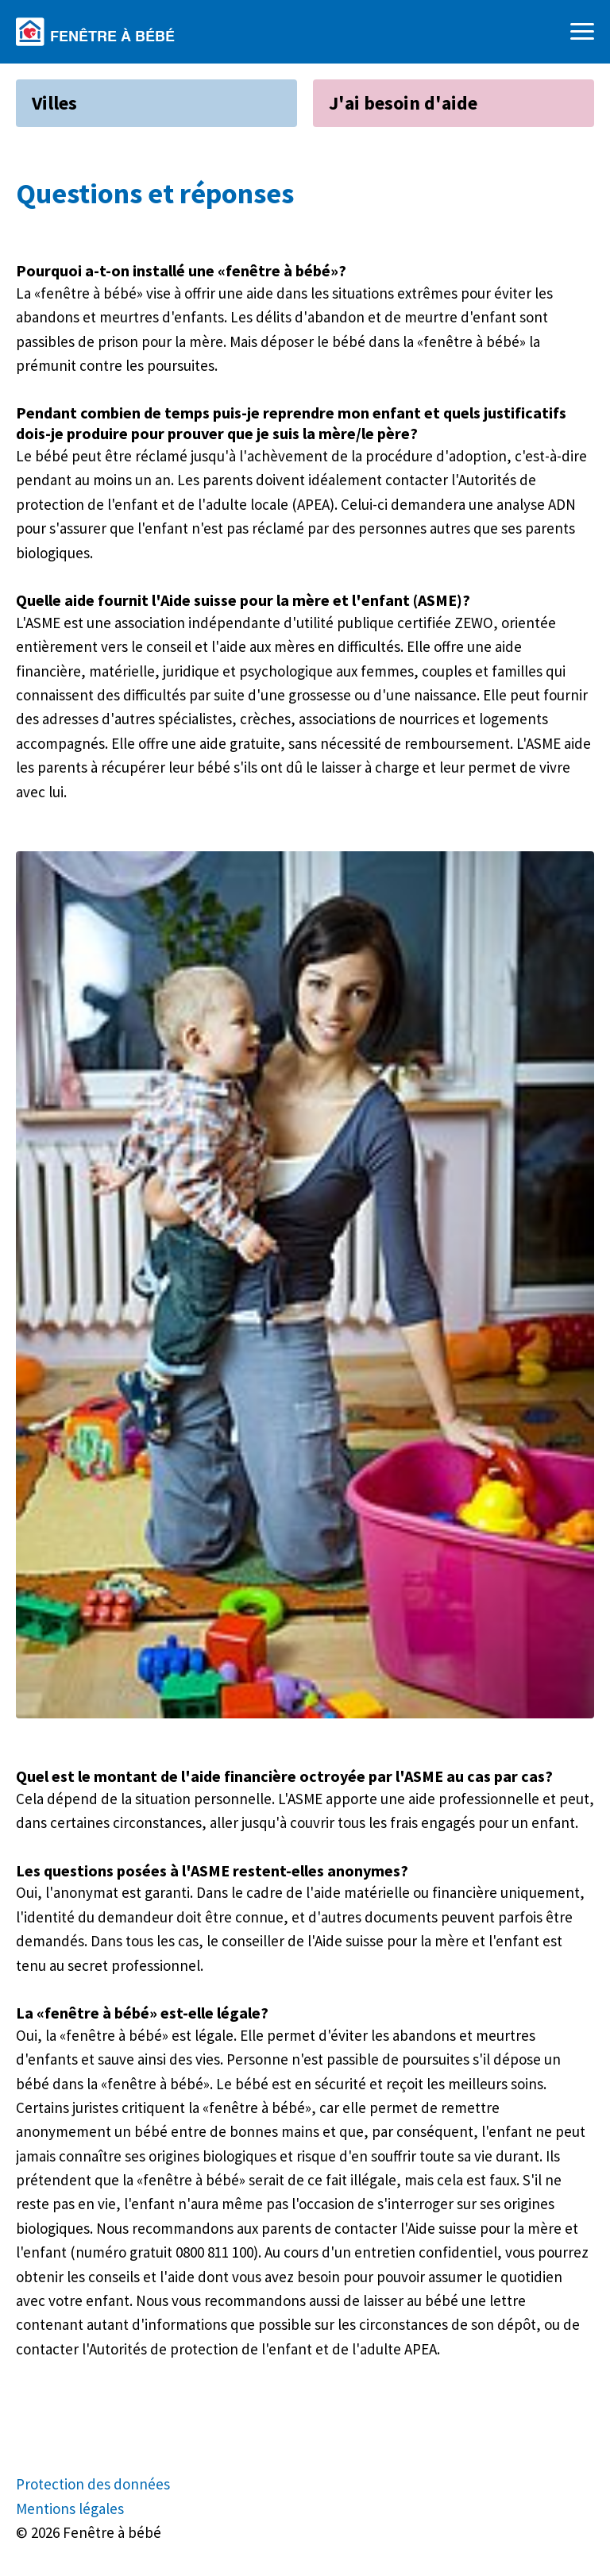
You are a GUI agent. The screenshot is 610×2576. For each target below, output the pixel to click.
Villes (54, 103)
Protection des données (93, 2483)
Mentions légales (70, 2508)
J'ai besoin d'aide (403, 103)
